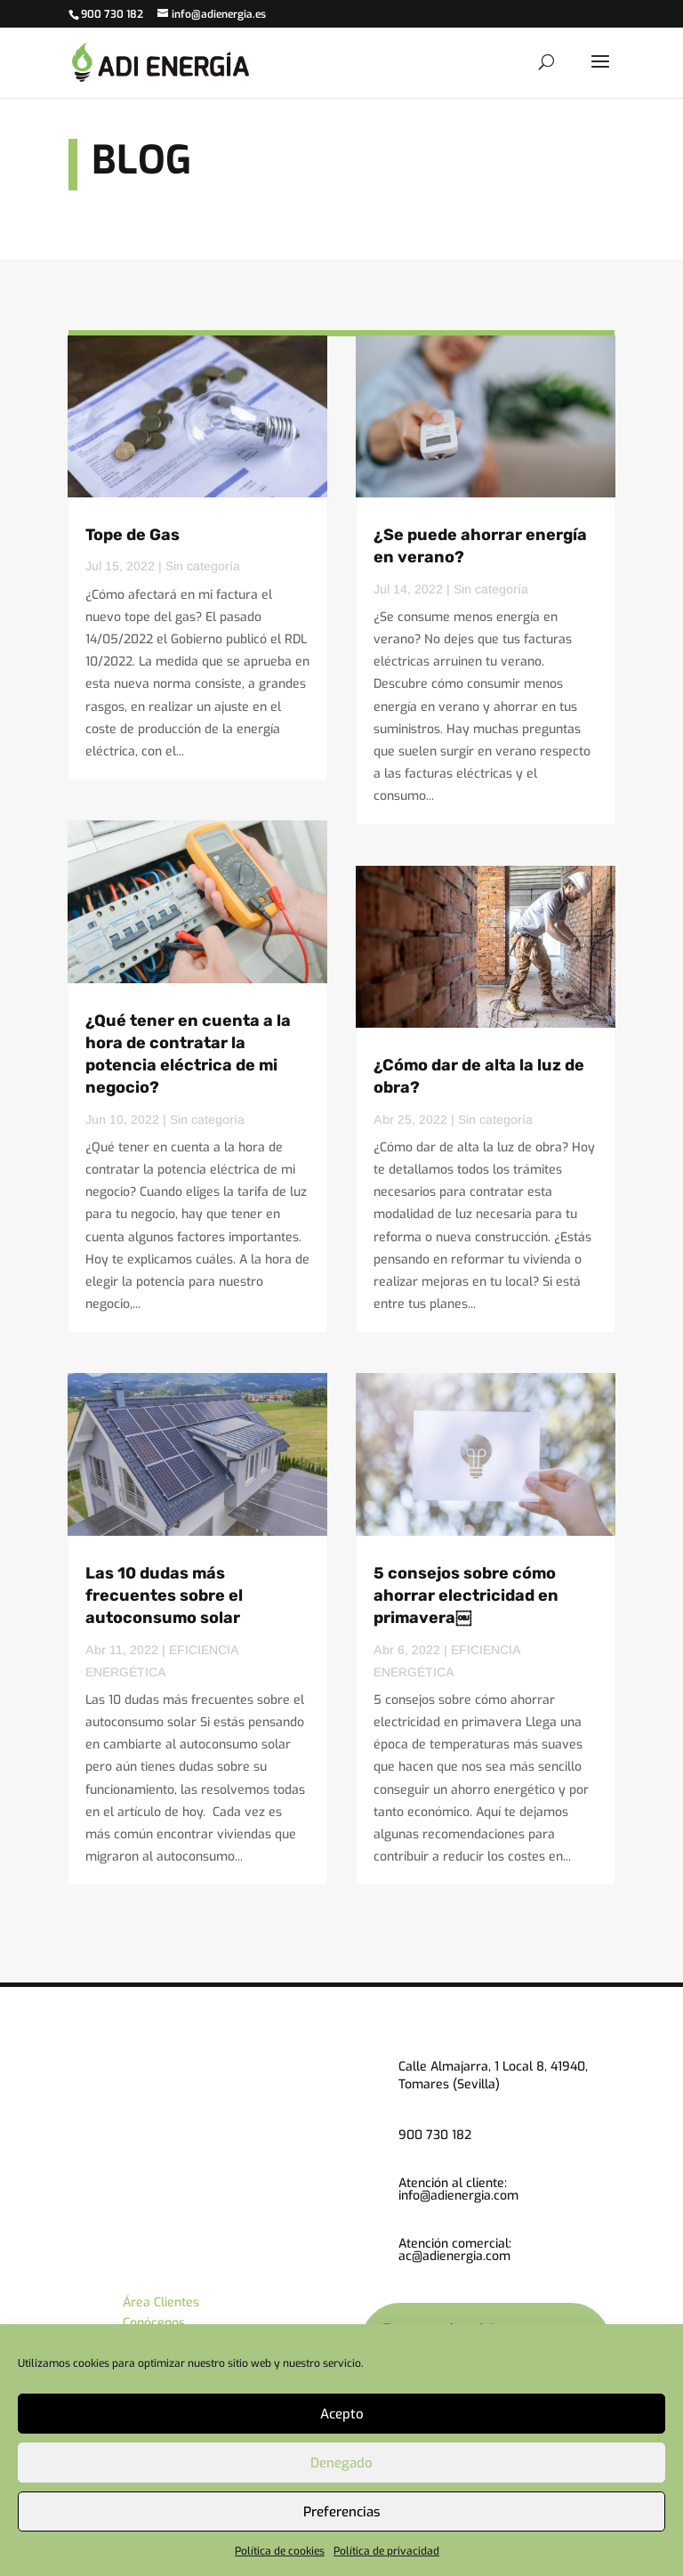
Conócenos (154, 2322)
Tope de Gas (132, 535)
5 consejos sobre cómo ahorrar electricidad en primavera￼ (466, 1595)
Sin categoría (202, 566)
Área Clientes (161, 2302)
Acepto (342, 2414)
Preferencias (342, 2512)
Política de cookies (280, 2551)
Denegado (341, 2463)
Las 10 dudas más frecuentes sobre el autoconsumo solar (164, 1595)
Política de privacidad (386, 2551)
